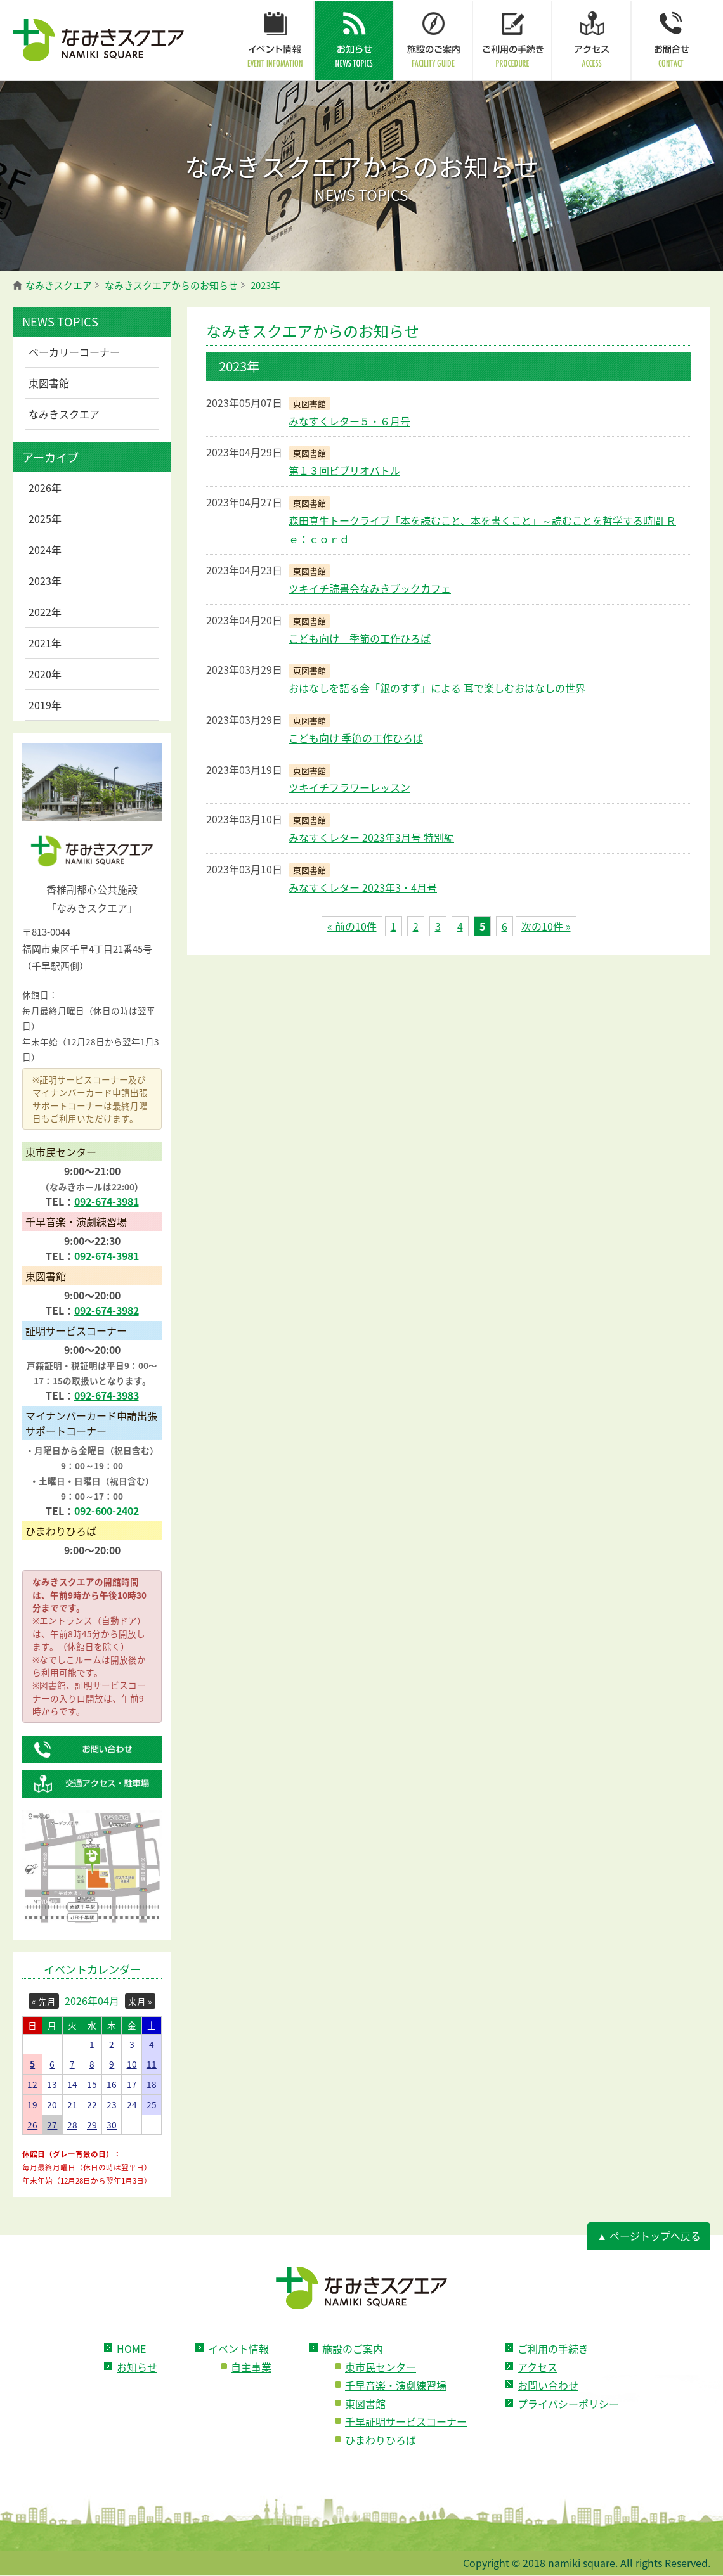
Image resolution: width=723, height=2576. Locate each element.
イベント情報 (238, 2348)
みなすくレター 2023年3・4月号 (363, 887)
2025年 (45, 518)
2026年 (45, 487)
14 (72, 2084)
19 (32, 2104)
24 (132, 2104)
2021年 (45, 642)
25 (152, 2104)
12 (32, 2084)
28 (72, 2124)
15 (92, 2084)
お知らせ (137, 2366)
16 (112, 2084)
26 (32, 2124)
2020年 (45, 673)
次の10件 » (546, 926)
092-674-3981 (106, 1201)
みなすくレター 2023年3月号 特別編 (371, 837)
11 (152, 2064)
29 (92, 2124)
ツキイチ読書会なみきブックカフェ (370, 588)
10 (132, 2064)
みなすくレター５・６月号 (349, 420)
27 (52, 2124)
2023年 (45, 580)
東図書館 (49, 382)
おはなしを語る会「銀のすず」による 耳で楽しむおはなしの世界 (437, 687)
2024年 (45, 549)
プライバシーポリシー (568, 2403)
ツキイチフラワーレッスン (349, 787)
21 (72, 2104)
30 (112, 2124)
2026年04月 (92, 2000)
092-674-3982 (106, 1310)
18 (152, 2084)
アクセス (537, 2366)
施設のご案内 (352, 2348)
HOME (131, 2348)
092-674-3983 (106, 1395)
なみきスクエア (64, 414)
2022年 (45, 611)
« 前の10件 (352, 926)
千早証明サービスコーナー (406, 2421)
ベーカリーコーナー (74, 351)
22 (92, 2104)
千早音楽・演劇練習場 (395, 2385)
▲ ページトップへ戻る (649, 2235)
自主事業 (251, 2366)
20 (52, 2104)
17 (132, 2084)
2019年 (45, 704)
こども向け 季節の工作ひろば (360, 638)
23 (112, 2104)
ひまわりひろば (380, 2439)
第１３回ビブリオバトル (344, 470)
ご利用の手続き (553, 2348)
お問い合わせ (548, 2385)
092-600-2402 (106, 1510)
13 (52, 2084)
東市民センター (380, 2366)
